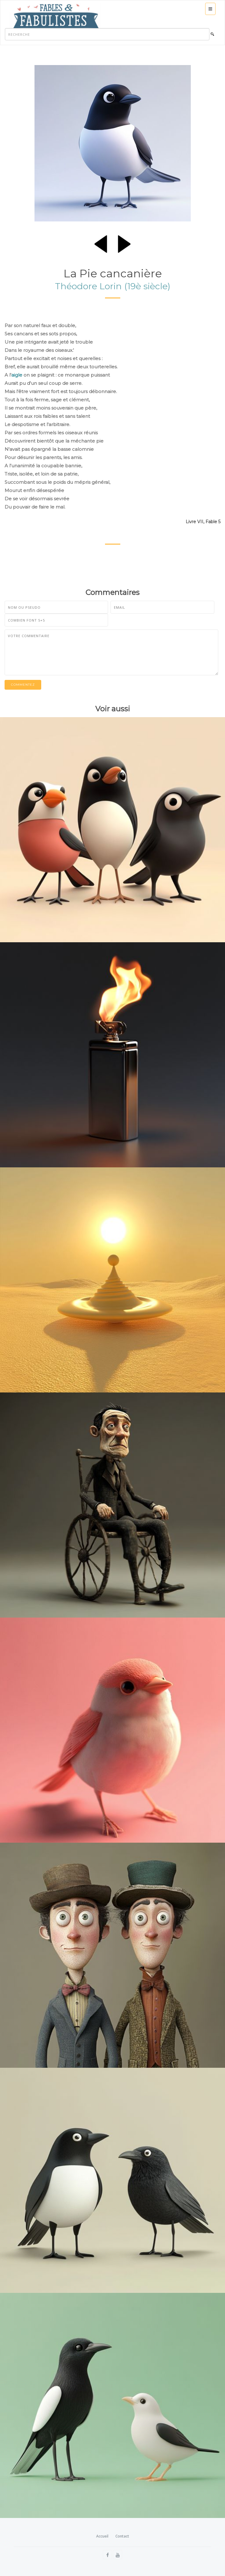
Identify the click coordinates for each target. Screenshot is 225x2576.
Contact (122, 2536)
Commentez (23, 685)
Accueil (102, 2536)
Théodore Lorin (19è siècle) (112, 286)
